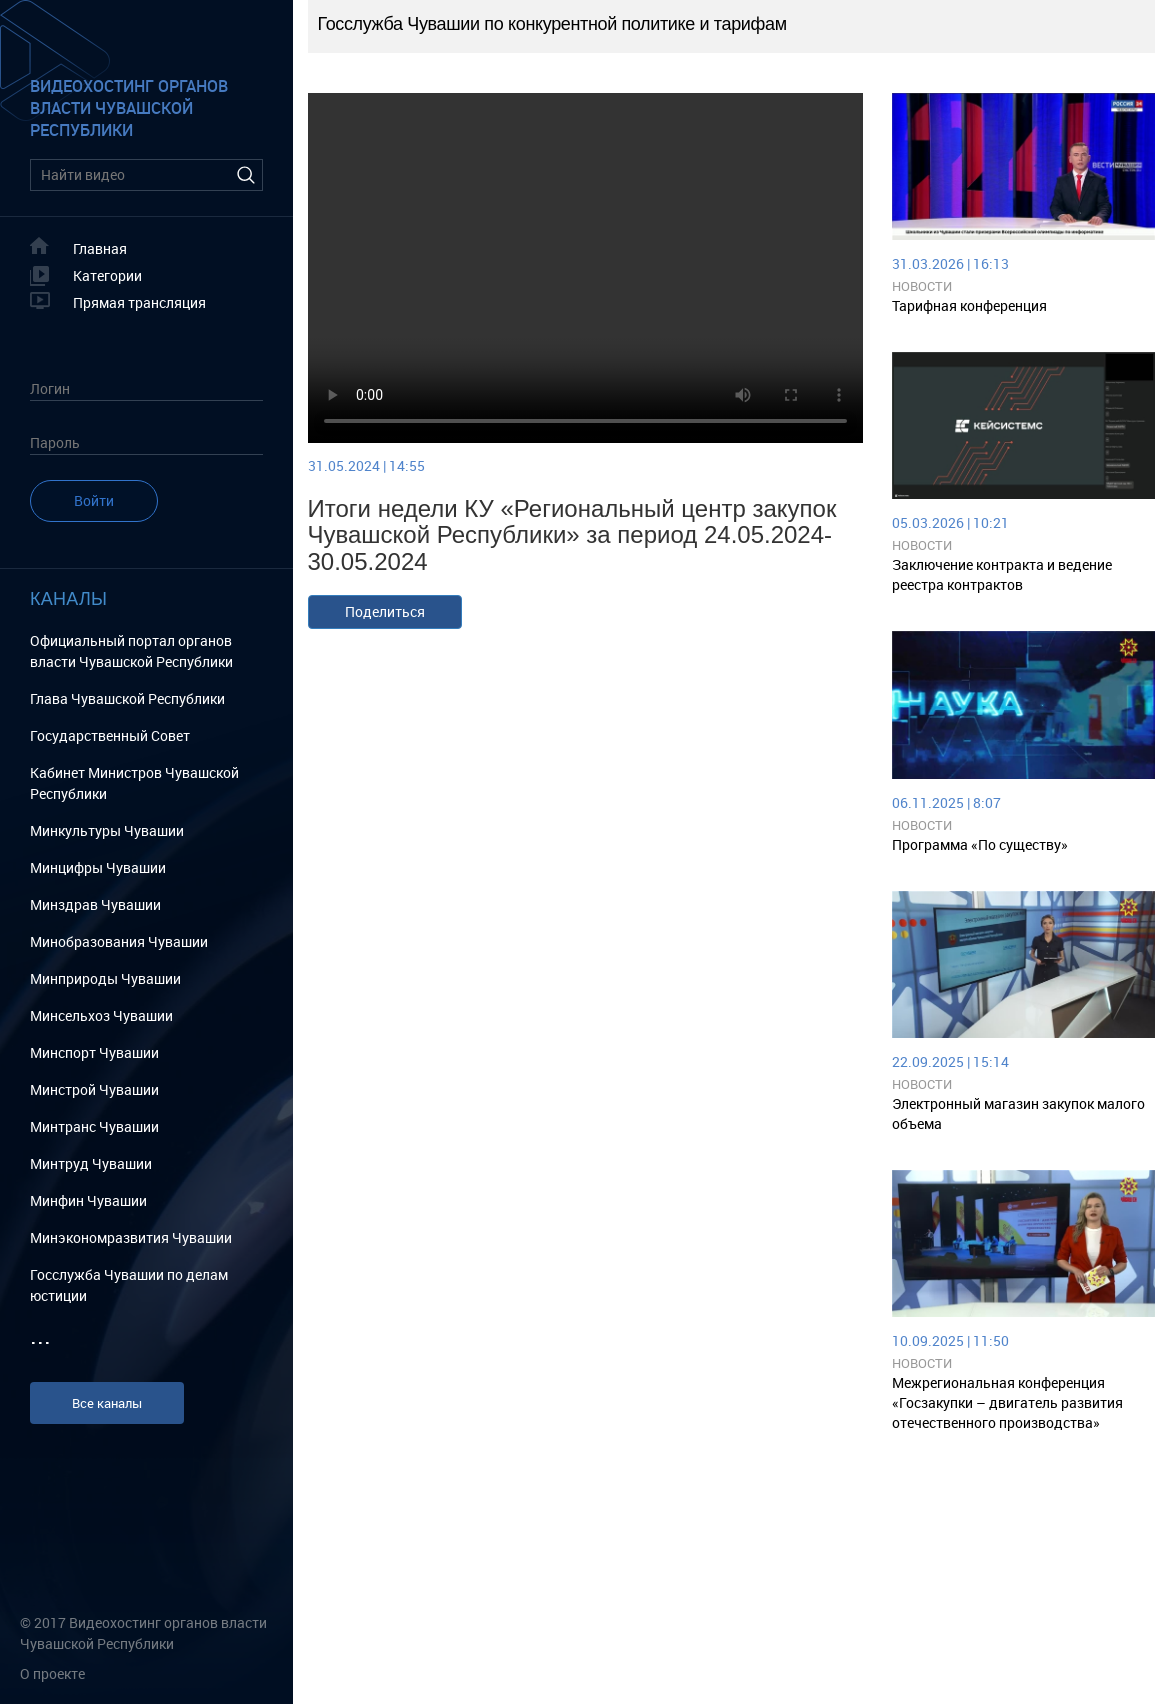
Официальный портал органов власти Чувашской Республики (131, 651)
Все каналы (107, 1403)
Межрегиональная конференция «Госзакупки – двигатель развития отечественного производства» (1007, 1402)
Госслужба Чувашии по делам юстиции (129, 1285)
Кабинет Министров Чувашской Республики (134, 783)
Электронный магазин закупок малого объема (1018, 1113)
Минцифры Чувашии (98, 867)
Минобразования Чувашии (119, 941)
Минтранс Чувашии (94, 1126)
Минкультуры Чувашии (107, 830)
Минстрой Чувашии (94, 1089)
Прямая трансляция (139, 302)
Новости (922, 286)
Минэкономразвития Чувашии (131, 1237)
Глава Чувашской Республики (127, 698)
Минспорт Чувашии (94, 1052)
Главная (100, 248)
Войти (94, 500)
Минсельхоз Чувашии (101, 1015)
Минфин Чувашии (88, 1200)
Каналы (68, 599)
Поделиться (385, 611)
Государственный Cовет (110, 735)
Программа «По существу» (980, 844)
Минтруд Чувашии (91, 1163)
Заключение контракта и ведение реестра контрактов (1002, 574)
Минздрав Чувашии (95, 904)
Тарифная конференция (969, 305)
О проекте (52, 1673)
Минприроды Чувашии (105, 978)
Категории (107, 275)
